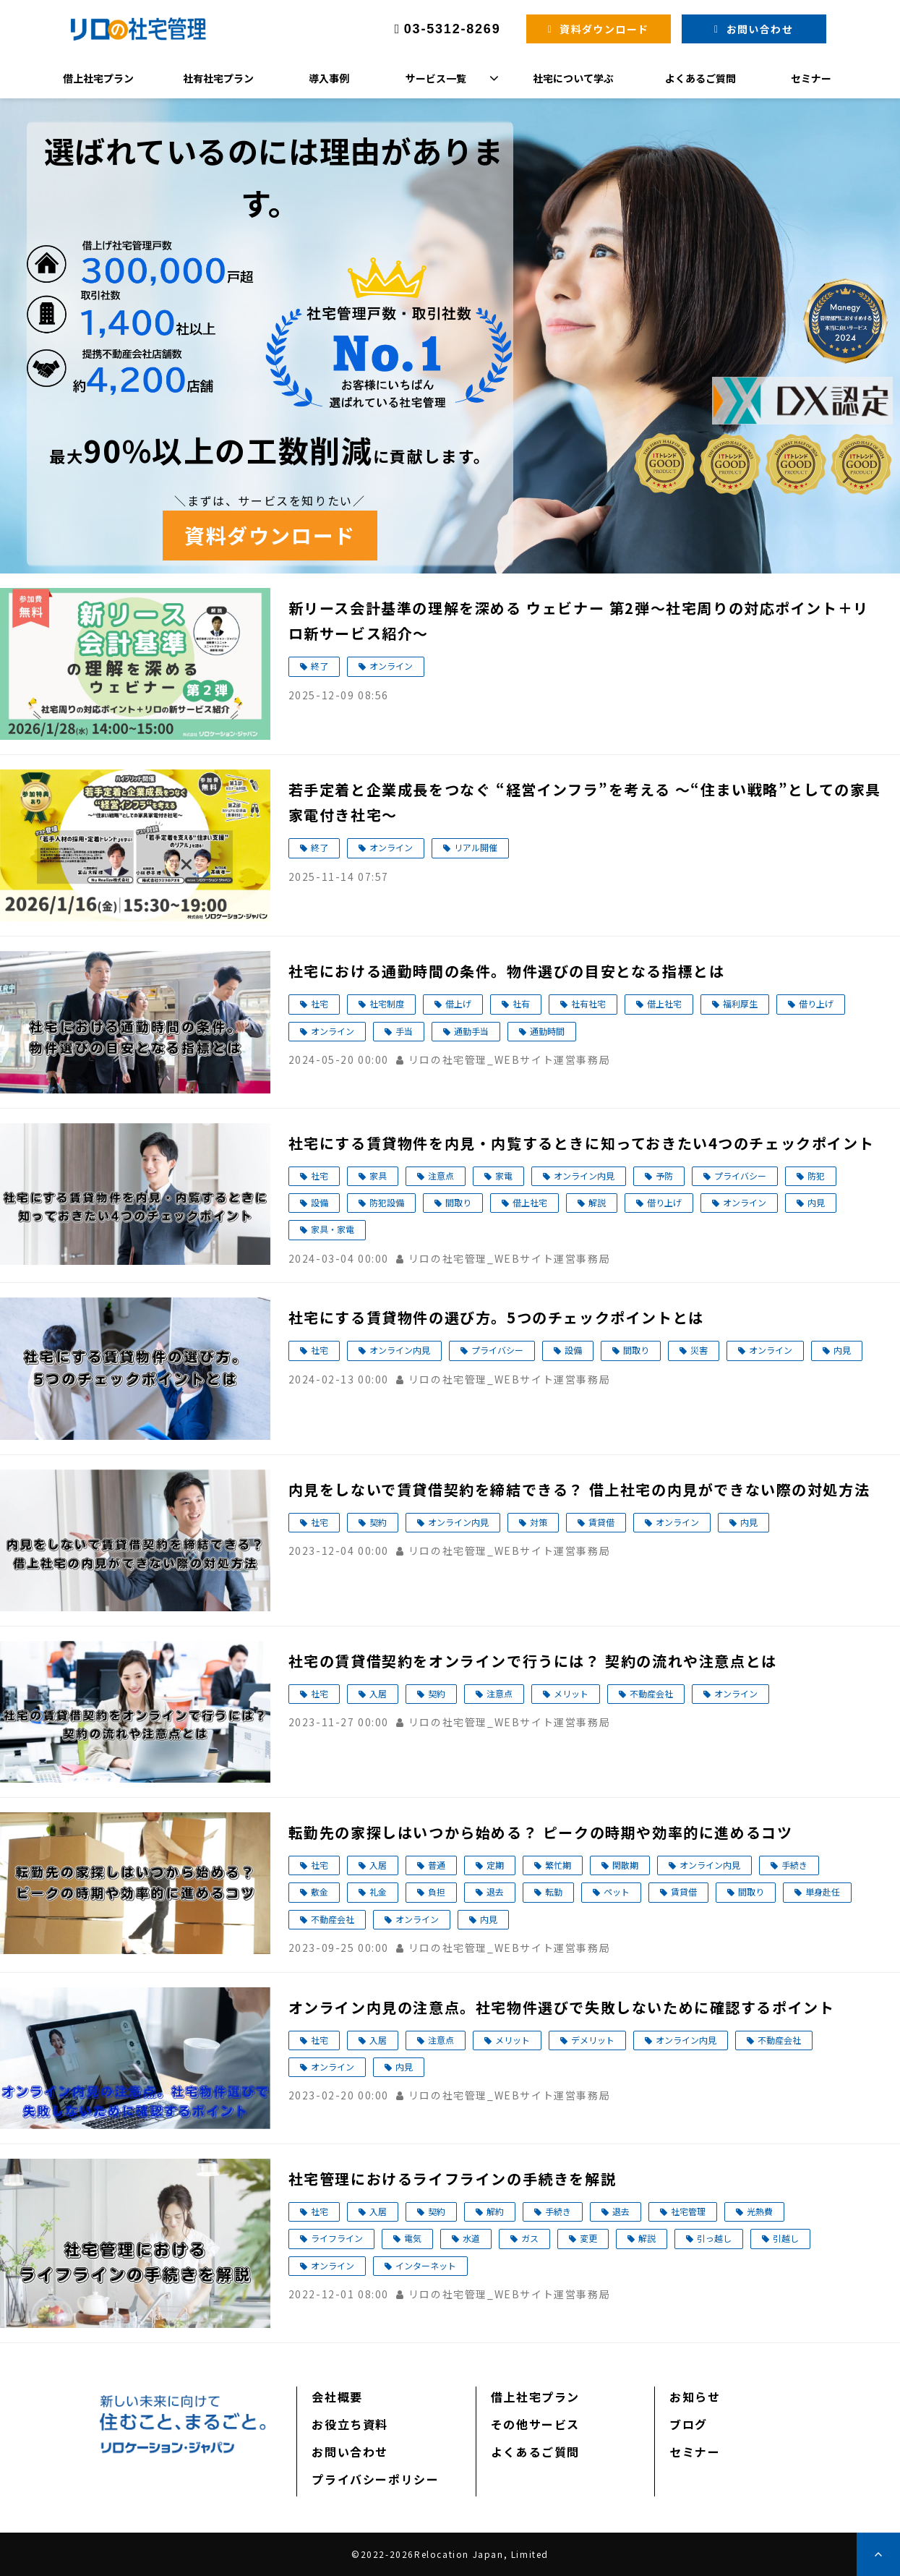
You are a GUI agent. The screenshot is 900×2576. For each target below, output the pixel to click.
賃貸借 (601, 1522)
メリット (571, 1693)
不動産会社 (651, 1693)
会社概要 (337, 2396)
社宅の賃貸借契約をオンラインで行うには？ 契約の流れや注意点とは (532, 1660)
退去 (495, 1891)
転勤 (553, 1891)
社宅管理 (688, 2211)
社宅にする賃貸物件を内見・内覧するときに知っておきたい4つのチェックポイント (581, 1143)
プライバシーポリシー (375, 2479)
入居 (378, 1693)
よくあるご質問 (700, 78)
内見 (816, 1202)
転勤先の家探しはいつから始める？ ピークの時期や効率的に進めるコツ (540, 1832)
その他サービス (535, 2424)
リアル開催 (475, 847)
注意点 (441, 1175)
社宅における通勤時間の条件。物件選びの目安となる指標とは (506, 970)
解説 (597, 1202)
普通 (436, 1865)
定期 (495, 1865)
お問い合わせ (760, 29)
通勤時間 (547, 1031)
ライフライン (337, 2238)
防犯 (816, 1175)
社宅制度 (386, 1003)
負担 (436, 1891)
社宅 (319, 1003)
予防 (664, 1175)
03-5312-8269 (452, 29)
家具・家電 (332, 1229)
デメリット (592, 2040)
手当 (404, 1031)
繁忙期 (558, 1865)
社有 (521, 1003)
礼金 (378, 1891)
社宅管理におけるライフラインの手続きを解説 (452, 2178)
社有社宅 (588, 1003)
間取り (458, 1202)
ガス (530, 2238)
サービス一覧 (436, 78)
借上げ (458, 1003)
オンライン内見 (584, 1175)
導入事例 (329, 78)
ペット (617, 1891)
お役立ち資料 (350, 2424)
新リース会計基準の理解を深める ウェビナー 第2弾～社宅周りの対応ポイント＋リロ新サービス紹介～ (578, 620)
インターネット (425, 2265)
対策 (538, 1522)
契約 (378, 1522)
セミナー (811, 78)
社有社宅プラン (218, 78)
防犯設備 (386, 1202)
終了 (319, 666)
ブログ (688, 2424)
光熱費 (760, 2211)
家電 (504, 1175)
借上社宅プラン (98, 78)
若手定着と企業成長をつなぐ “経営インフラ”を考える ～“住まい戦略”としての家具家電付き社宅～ (585, 802)
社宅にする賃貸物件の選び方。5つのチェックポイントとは (496, 1317)
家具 (378, 1175)
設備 (319, 1202)
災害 (699, 1350)
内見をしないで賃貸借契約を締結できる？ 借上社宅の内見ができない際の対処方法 (579, 1489)
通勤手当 (471, 1031)
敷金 (319, 1891)
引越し (786, 2238)
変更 (588, 2238)
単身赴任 (822, 1891)
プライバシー (740, 1175)
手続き (794, 1865)
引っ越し (714, 2238)
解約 (495, 2211)
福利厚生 (740, 1003)
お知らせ (694, 2396)
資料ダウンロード (604, 29)
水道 (471, 2238)
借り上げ (816, 1003)
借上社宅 (664, 1003)
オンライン (391, 666)
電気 (412, 2238)
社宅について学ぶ (573, 78)
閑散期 (625, 1865)
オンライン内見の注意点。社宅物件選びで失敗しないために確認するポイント (561, 2007)
